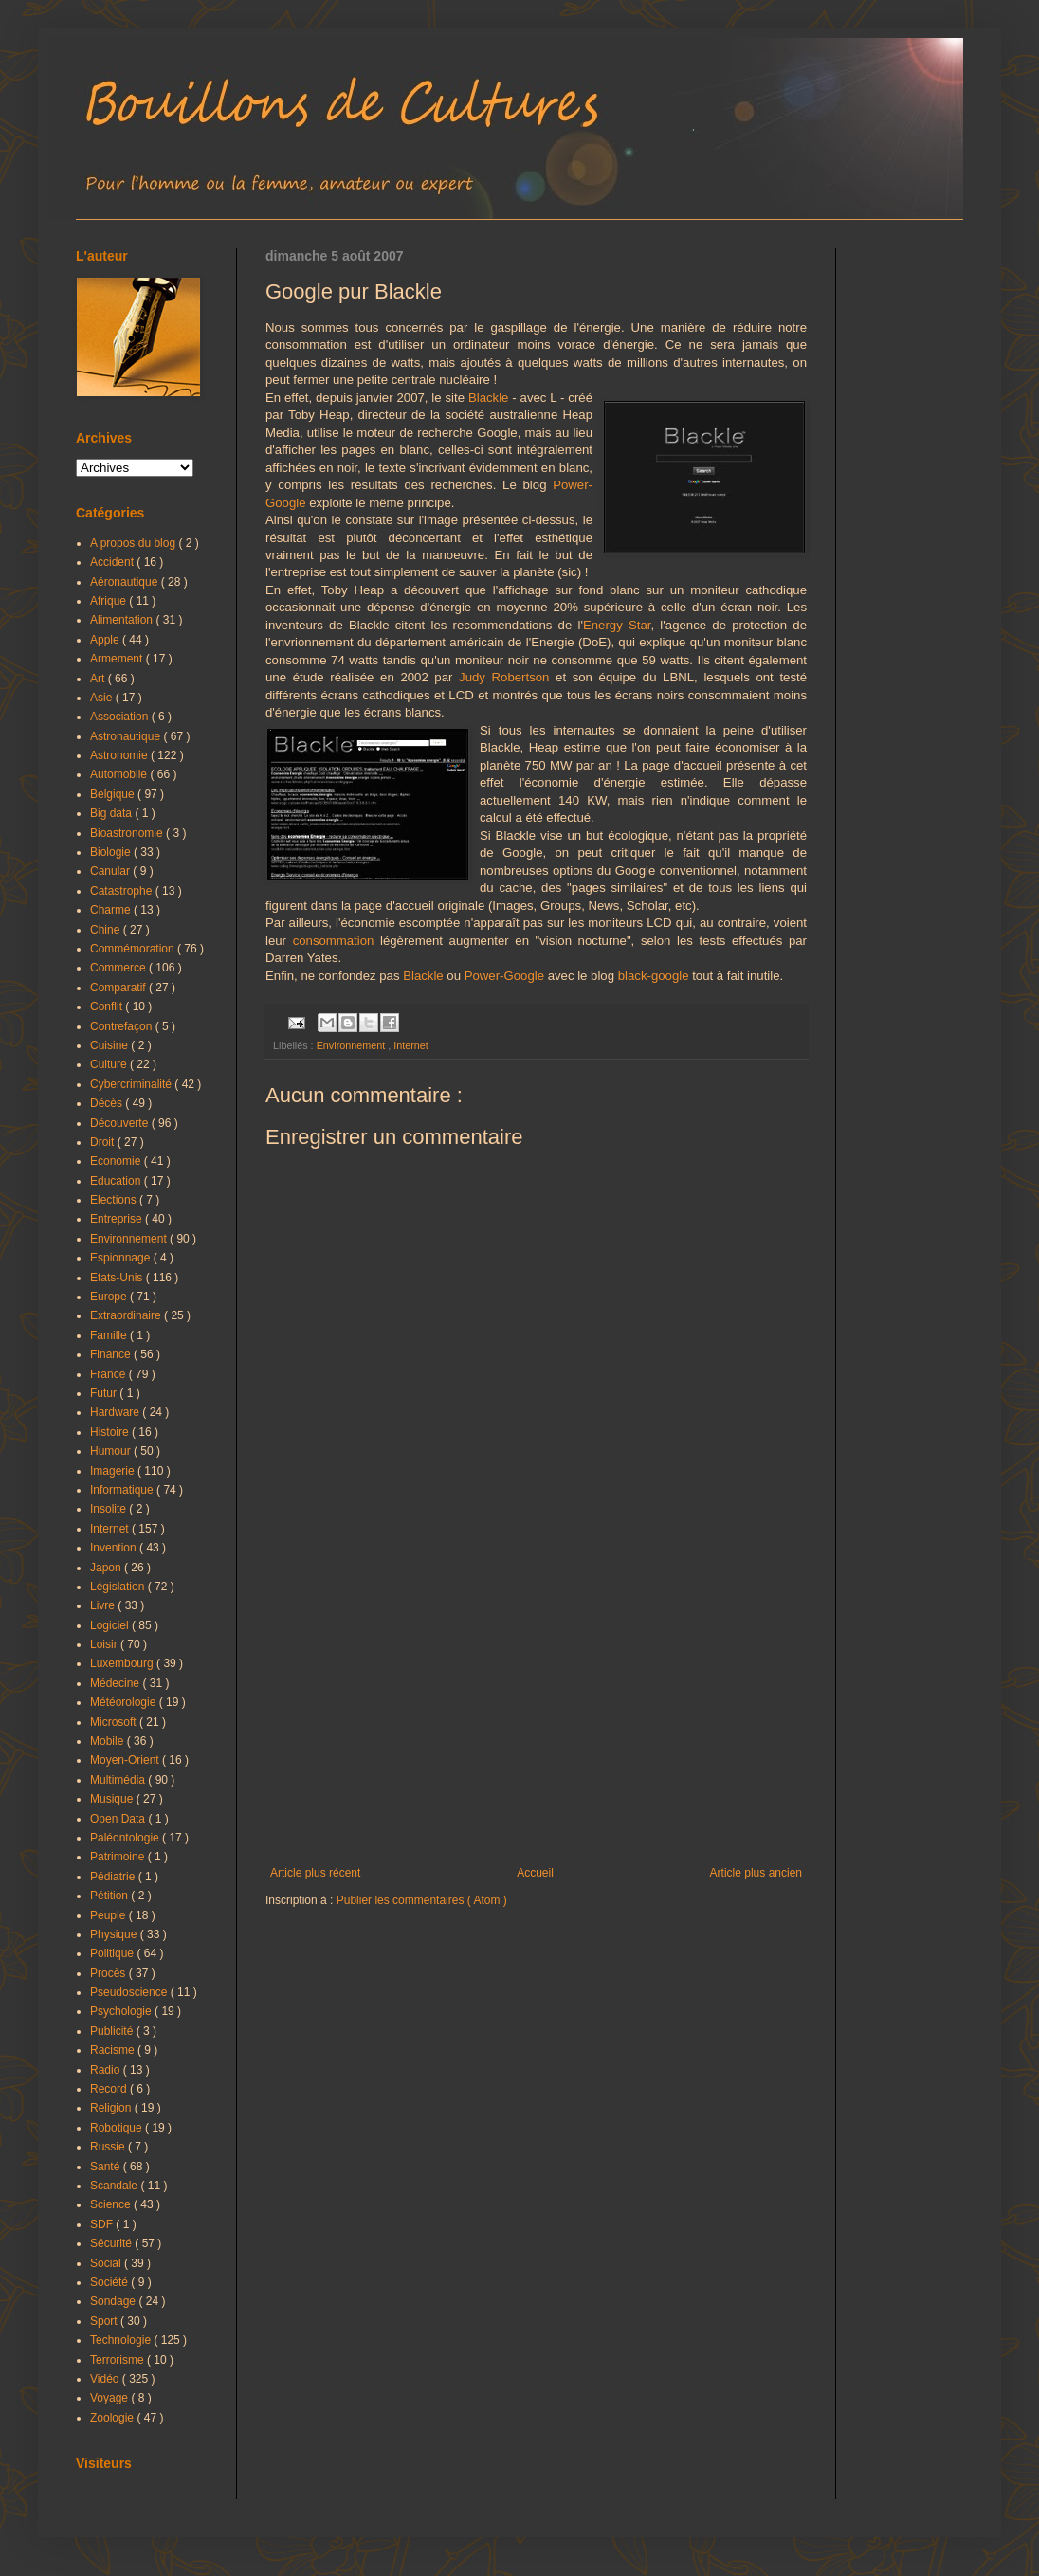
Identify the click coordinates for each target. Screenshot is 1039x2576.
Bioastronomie (128, 833)
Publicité (113, 2031)
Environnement (353, 1045)
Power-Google (504, 976)
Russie (109, 2146)
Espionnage (122, 1257)
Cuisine (110, 1045)
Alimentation (122, 619)
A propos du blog (134, 543)
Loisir (105, 1644)
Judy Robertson (504, 677)
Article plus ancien (756, 1872)
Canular (111, 871)
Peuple (109, 1915)
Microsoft (114, 1722)
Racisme (113, 2050)
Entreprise (117, 1218)
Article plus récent (315, 1872)
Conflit (107, 1006)
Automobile (120, 774)
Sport (105, 2321)
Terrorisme (118, 2360)
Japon (107, 1567)
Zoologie (113, 2417)
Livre (104, 1605)
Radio (106, 2070)
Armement (118, 658)
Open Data (119, 1818)
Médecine (116, 1683)
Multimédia (119, 1780)
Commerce (119, 967)
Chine (106, 929)
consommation (333, 941)
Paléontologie (126, 1837)
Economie (117, 1161)
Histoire (111, 1432)
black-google (653, 976)
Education (117, 1181)
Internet (410, 1045)
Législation (119, 1586)
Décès (107, 1103)
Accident (113, 562)
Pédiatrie (114, 1876)
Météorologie (124, 1702)
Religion (112, 2107)
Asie (103, 697)
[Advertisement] (536, 1709)
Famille (110, 1335)
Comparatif (119, 987)
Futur (104, 1393)
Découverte (121, 1123)
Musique (113, 1798)
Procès (109, 1973)
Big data (112, 813)
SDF (103, 2224)
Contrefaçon (122, 1026)
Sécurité (112, 2243)
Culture (110, 1064)
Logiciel (111, 1625)
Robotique (117, 2127)
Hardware (116, 1412)
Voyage (110, 2397)
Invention (114, 1547)
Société (110, 2282)
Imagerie (113, 1471)
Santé (106, 2166)
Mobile (108, 1741)
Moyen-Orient (126, 1760)
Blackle (488, 397)
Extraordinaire (127, 1315)
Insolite (109, 1508)
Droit (104, 1142)
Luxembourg (123, 1663)
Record (110, 2088)
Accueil (535, 1872)
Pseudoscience (130, 1992)
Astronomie (120, 755)
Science (112, 2204)
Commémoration (133, 948)
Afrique (109, 601)
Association (121, 716)
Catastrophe (122, 891)
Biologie (112, 852)
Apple (106, 639)
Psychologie (122, 2011)
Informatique (123, 1490)
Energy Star (616, 625)
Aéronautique (125, 582)
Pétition (110, 1895)
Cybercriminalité (132, 1084)
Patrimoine (119, 1856)
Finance (112, 1354)
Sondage (114, 2301)
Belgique (113, 794)
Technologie (122, 2340)
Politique (113, 1953)
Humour (112, 1451)
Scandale (115, 2185)
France (109, 1374)
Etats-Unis (118, 1277)
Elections (114, 1199)
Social (107, 2263)
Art (99, 678)
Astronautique (126, 736)
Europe (110, 1296)
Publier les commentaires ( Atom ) (422, 1900)
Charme (112, 909)
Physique (115, 1934)
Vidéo (106, 2379)
